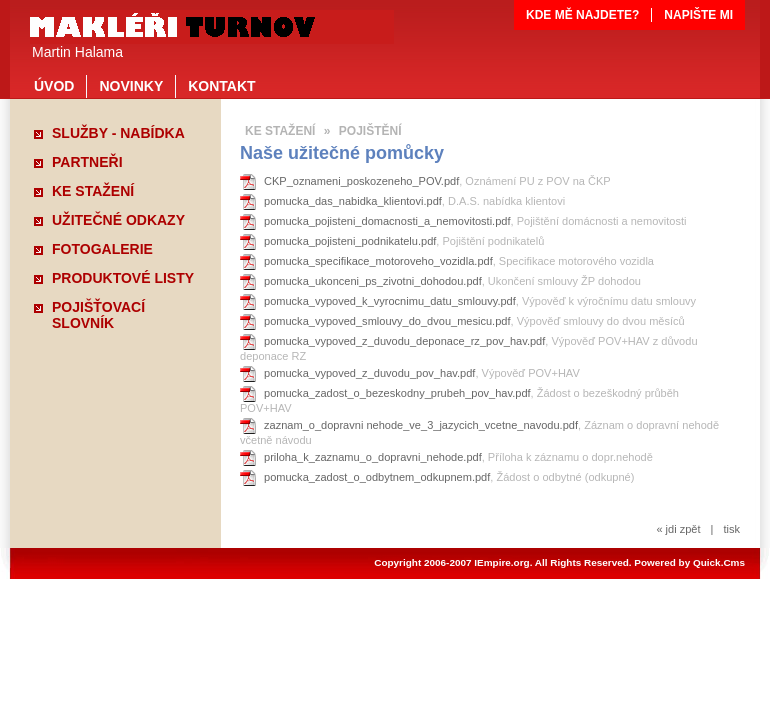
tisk (731, 529)
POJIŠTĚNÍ (370, 131)
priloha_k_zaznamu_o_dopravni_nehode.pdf (373, 457)
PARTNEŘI (87, 162)
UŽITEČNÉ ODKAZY (118, 220)
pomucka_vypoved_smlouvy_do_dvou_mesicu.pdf (387, 321)
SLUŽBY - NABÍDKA (118, 133)
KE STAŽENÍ (93, 191)
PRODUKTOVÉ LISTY (123, 278)
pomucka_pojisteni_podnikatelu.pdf (350, 241)
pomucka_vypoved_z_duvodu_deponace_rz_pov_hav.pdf (404, 341)
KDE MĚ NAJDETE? (582, 15)
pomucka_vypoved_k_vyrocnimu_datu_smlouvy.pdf (390, 301)
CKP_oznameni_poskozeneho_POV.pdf (361, 181)
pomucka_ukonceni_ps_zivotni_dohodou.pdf (373, 281)
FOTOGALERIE (102, 249)
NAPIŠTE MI (698, 15)
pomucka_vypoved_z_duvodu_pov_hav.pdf (369, 373)
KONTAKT (221, 86)
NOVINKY (131, 86)
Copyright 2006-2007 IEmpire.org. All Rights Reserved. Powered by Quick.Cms (559, 562)
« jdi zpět (678, 529)
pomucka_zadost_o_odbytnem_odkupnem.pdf (377, 477)
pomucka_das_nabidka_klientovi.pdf (353, 201)
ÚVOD (54, 86)
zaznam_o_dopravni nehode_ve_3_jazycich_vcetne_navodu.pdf (421, 425)
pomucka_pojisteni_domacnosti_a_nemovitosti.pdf (387, 221)
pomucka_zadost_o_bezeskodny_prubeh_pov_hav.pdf (397, 393)
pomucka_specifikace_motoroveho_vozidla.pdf (378, 261)
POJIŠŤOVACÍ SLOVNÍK (98, 310)
